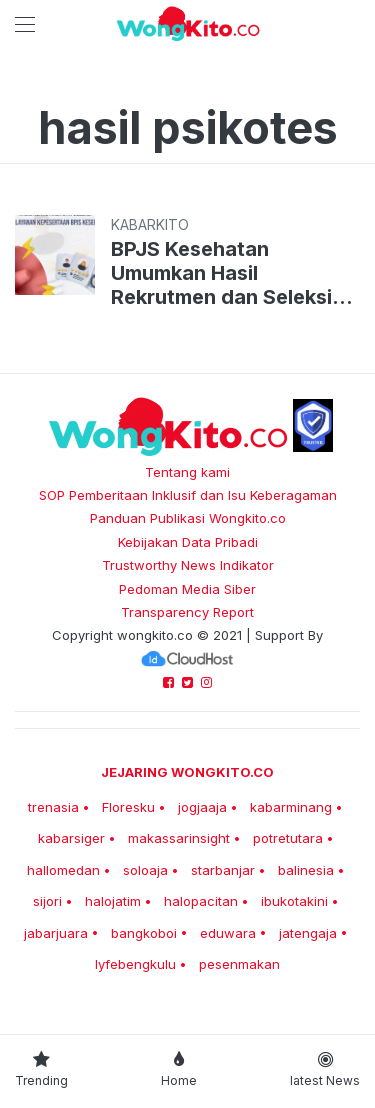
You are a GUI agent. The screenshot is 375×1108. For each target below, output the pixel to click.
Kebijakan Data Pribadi (188, 542)
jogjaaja (202, 807)
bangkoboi (144, 933)
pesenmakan (239, 964)
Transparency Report (187, 612)
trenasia (53, 807)
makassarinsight (179, 838)
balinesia (306, 870)
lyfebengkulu (135, 964)
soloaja (145, 870)
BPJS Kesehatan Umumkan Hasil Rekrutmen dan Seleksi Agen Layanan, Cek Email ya (234, 273)
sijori (47, 901)
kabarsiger (71, 838)
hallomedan (63, 870)
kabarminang (291, 807)
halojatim (113, 901)
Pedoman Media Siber (187, 589)
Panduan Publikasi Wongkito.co (188, 518)
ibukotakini (294, 901)
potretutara (288, 838)
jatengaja (308, 933)
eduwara (228, 933)
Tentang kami (187, 472)
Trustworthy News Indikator (188, 565)
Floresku (128, 807)
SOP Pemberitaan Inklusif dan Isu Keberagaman (188, 495)
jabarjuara (56, 933)
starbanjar (223, 870)
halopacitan (201, 901)
